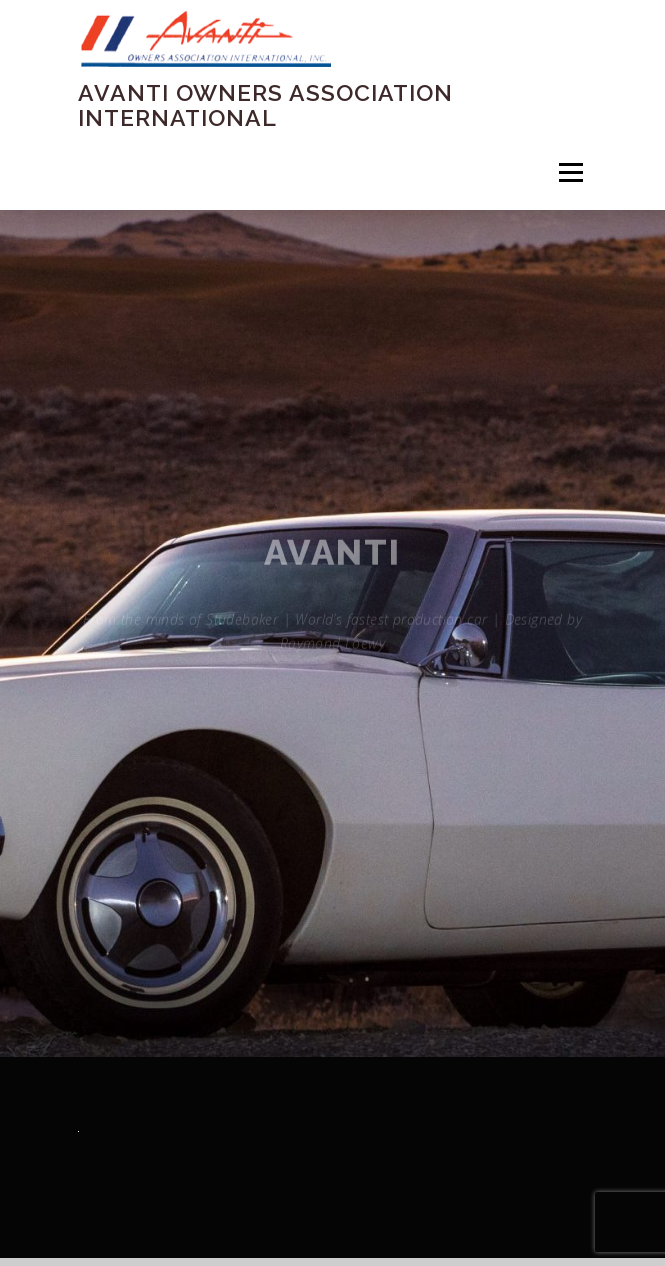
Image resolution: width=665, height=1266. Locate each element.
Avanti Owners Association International (265, 104)
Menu (569, 172)
